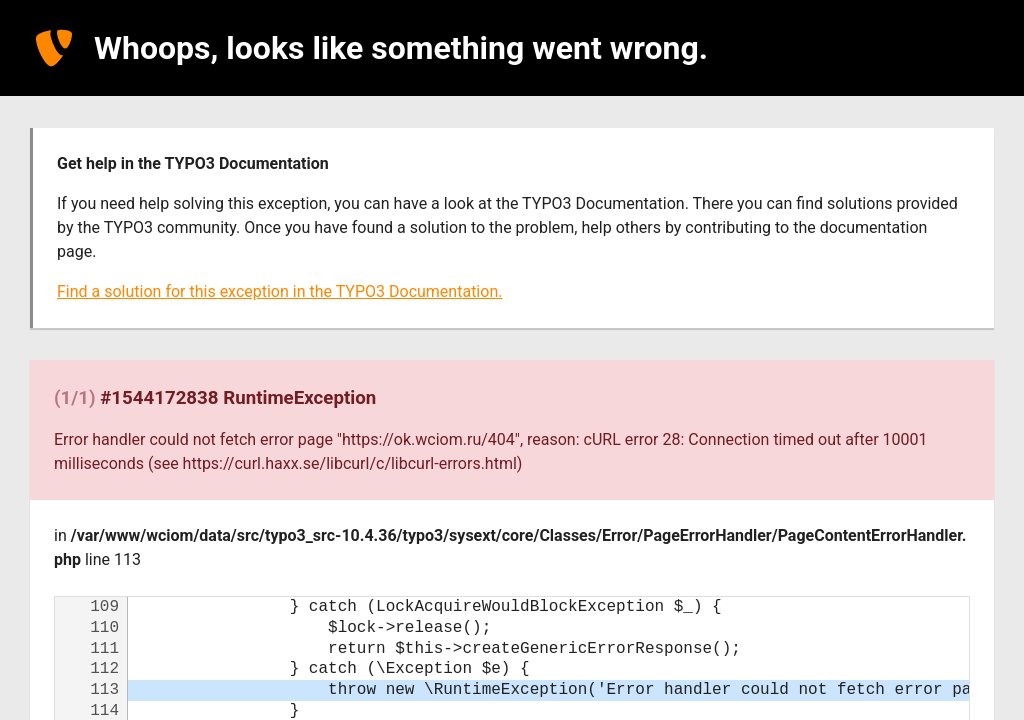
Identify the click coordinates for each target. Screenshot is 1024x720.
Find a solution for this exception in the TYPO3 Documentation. (279, 291)
